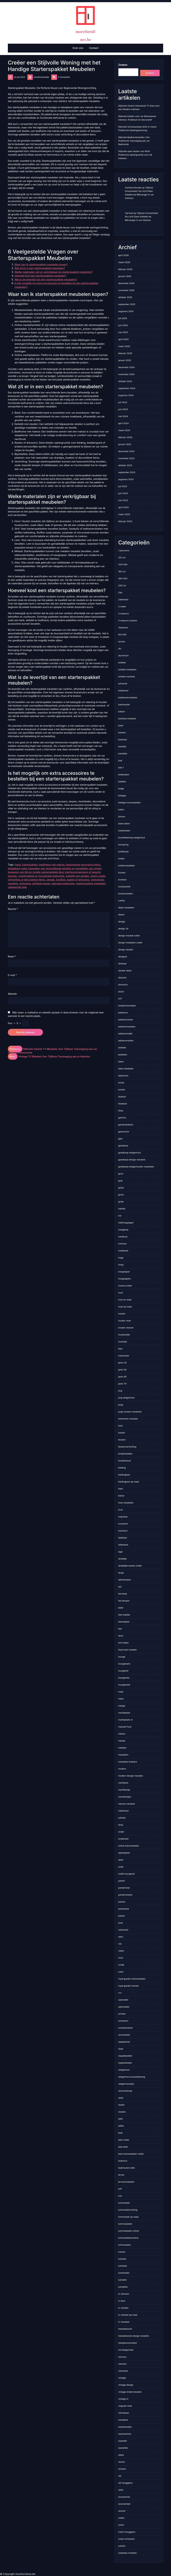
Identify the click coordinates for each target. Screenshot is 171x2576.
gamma (122, 1117)
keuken (122, 1439)
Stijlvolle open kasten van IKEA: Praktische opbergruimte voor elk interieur (135, 155)
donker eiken (124, 970)
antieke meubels (126, 676)
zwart (121, 2524)
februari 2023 (125, 521)
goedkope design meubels (131, 1159)
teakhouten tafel (126, 2167)
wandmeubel (124, 2426)
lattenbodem (124, 1579)
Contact (94, 48)
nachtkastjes (124, 1796)
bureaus (122, 879)
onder (121, 1831)
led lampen (123, 1600)
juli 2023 (122, 486)
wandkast (123, 2419)
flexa (120, 1110)
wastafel (122, 2440)
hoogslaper (124, 1271)
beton (121, 809)
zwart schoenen (126, 2538)
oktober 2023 (125, 465)
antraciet (122, 683)
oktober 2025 (125, 297)
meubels (13, 883)
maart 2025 (124, 346)
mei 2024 (123, 416)
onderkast (123, 1838)
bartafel (122, 746)
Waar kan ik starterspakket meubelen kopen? (41, 264)
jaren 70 (122, 1383)
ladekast (122, 1537)
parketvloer (124, 1887)
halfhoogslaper (126, 1222)
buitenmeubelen (126, 865)
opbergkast (124, 1852)
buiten (121, 858)
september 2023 (126, 472)
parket (121, 1880)
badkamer (123, 690)
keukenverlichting (127, 1446)
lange (121, 1572)
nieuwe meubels (126, 1803)
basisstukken (30, 864)
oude (120, 1866)
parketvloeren (125, 1894)
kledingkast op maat (128, 1481)
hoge (120, 1257)
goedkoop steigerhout (129, 1152)
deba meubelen (126, 907)
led (119, 1586)
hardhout (122, 1236)
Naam (12, 956)
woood (121, 2510)
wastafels (123, 2447)
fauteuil (122, 1096)
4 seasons (123, 613)
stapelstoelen (125, 2062)
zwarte (121, 2545)
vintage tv (123, 2398)
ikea (120, 1348)
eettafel (122, 1047)
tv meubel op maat (127, 2314)
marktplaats (124, 1712)
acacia (121, 641)
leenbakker (124, 1621)
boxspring (123, 844)
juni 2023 (123, 493)
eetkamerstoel (125, 1019)
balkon (121, 711)
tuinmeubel (124, 2202)
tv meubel (123, 2307)
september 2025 (126, 304)
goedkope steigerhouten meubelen (136, 1166)
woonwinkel (124, 2503)
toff (120, 2188)
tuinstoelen (124, 2272)
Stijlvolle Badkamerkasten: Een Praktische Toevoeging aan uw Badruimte (134, 141)
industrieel (123, 1355)
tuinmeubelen (125, 2223)
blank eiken (124, 823)
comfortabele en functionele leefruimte (41, 876)
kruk (120, 1509)
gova (120, 1173)
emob (121, 1082)
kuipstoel (122, 1516)
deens (121, 914)
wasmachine (124, 2433)
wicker (121, 2461)
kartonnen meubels (128, 1418)
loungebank (124, 1663)
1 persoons (123, 550)
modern (122, 1768)
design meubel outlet (129, 935)
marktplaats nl (125, 1719)
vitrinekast (123, 2412)
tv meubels (124, 2321)
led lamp (122, 1593)
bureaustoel (124, 886)
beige (121, 788)
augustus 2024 (126, 395)
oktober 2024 (125, 381)
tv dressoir (123, 2293)
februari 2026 (125, 269)
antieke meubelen (127, 669)
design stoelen (125, 949)
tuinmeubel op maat (128, 2216)
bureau (121, 872)
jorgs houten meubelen (130, 1411)
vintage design (125, 2384)
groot (121, 1194)
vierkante (123, 2370)
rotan (121, 1971)
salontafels (123, 2006)
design (121, 921)
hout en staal (124, 1299)
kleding (122, 1467)
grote (121, 1201)
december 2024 (126, 367)
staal (120, 2048)
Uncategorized (125, 2349)
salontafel (123, 1999)
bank (18, 864)
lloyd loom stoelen (127, 1649)
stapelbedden (125, 2055)
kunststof (123, 1523)
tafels (121, 2125)
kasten (121, 1432)
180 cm (122, 571)
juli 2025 (122, 318)
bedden (122, 781)
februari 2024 (125, 437)
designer (122, 956)
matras (121, 1733)
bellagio (122, 795)
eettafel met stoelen (77, 876)
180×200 (122, 578)
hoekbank (123, 1250)
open (120, 1859)
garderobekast (125, 1124)
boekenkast (124, 830)
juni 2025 (123, 325)
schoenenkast (125, 2027)
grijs (120, 1180)
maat (120, 1691)
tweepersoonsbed (127, 2342)
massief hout (124, 1726)
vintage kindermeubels (130, 2391)
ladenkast (123, 1544)
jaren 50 (122, 1369)
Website (12, 993)
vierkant (122, 2363)
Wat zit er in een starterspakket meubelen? (40, 268)
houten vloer (124, 1320)
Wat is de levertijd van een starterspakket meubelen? (46, 279)
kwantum (123, 1530)
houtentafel (124, 1334)
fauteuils (122, 1103)
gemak (50, 879)
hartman (122, 1243)
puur (120, 1922)
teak (120, 2132)
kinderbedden (125, 1453)
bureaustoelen (125, 893)
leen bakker (124, 1614)
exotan (121, 1089)
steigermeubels (126, 2083)
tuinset (121, 2251)
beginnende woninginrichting (83, 864)
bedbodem (123, 774)
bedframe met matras (51, 864)
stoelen (122, 2111)
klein (120, 1488)
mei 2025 (123, 332)
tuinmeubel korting (127, 2209)
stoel (120, 2097)
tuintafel (122, 2279)
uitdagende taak (17, 887)
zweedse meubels (127, 2552)
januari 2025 (124, 360)
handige (60, 879)
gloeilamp (123, 1145)
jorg (120, 1390)
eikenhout (123, 1075)
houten (121, 1313)
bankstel (122, 739)
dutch (121, 991)
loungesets (123, 1677)
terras (121, 2174)
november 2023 (126, 458)
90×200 (122, 634)
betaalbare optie (17, 868)
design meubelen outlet (130, 942)
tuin (120, 2195)
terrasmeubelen (126, 2181)
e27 (120, 998)
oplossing (25, 883)
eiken (121, 1061)
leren (120, 1635)
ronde (121, 1964)
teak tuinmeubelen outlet (131, 2153)
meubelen (123, 1754)
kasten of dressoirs (78, 879)
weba (121, 2454)
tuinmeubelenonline (128, 2237)
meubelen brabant (127, 1761)
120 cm (122, 557)
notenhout (123, 1810)
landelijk (122, 1558)
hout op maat (125, 1306)
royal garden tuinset (128, 1985)
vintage (122, 2377)
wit (119, 2475)
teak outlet (123, 2139)
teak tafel (123, 2146)
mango (121, 1705)
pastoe (121, 1901)
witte (120, 2489)
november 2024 (126, 374)
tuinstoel (122, 2265)
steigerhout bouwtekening (131, 2076)
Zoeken (122, 64)
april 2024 (123, 423)
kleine (121, 1495)
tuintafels (123, 2286)
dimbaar (122, 963)
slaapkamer (124, 2041)
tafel (120, 2118)
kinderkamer (124, 1460)
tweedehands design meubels (133, 2335)
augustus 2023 (126, 479)
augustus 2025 (126, 311)
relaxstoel (123, 1929)
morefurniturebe (133, 187)
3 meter (122, 606)
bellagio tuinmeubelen (129, 802)
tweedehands (125, 2328)
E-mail (12, 975)
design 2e (123, 928)
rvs (119, 1992)
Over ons (77, 48)
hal (119, 1215)
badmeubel (124, 704)
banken (122, 732)
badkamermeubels (127, 697)
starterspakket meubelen (90, 883)
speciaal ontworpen (63, 883)
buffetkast (123, 851)
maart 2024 (124, 430)
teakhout (122, 2160)
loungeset (123, 1670)
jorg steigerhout (126, 1397)
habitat (121, 1208)
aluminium (123, 655)
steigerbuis (124, 2069)
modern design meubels (130, 1775)
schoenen (123, 2020)
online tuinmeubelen (128, 1845)
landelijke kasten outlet (130, 1565)
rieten (121, 1950)
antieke (122, 662)
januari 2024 (124, 444)
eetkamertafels (126, 1040)
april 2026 (123, 255)
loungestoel (124, 1684)
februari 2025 (125, 353)
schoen (122, 2013)
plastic (121, 1915)
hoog (120, 1264)
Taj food (129, 213)
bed (120, 760)
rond (120, 1957)
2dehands (123, 599)
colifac (121, 900)
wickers (122, 2468)
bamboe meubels (127, 718)
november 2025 (126, 290)
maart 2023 (124, 514)
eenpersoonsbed (127, 1005)
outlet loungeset (126, 1873)
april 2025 (123, 339)
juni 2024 (123, 409)
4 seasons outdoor (127, 620)
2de (120, 592)
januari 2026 (124, 276)
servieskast (124, 2034)
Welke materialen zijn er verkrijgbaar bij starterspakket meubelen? (53, 272)
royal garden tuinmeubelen (132, 1978)
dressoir (122, 977)
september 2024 (126, 388)
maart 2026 (124, 262)
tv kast (121, 2300)
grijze (121, 1187)
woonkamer (124, 2496)
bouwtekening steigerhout (131, 837)
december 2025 (126, 283)
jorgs (120, 1404)
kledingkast (124, 1474)
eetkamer (123, 1012)
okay (120, 1824)
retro (120, 1936)
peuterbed (123, 1908)
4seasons (123, 627)
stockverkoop (125, 2090)
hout (120, 1292)
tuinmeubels (124, 2244)
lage (120, 1551)
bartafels (122, 753)
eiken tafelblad (125, 1068)
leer (120, 1628)
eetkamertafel (125, 1033)
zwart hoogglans (126, 2531)
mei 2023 (123, 500)
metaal (121, 1740)
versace (122, 2356)
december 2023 (126, 451)
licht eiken (123, 1642)
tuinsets (122, 2258)
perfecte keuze (41, 883)
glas (120, 1138)
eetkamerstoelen (126, 1026)
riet (120, 1943)
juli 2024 (122, 402)
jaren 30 (122, 1362)
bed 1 (121, 767)
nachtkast (123, 1782)
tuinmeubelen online (128, 2230)
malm (121, 1698)
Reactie (13, 909)
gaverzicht (123, 1131)
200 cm (122, 585)
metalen (122, 1747)
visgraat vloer (125, 2405)
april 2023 (123, 507)
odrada (121, 1817)
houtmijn (122, 1341)
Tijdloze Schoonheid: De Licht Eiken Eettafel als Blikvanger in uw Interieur (141, 216)
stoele (121, 2104)
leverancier (97, 879)
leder (120, 1607)
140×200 (122, 564)
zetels (121, 2517)
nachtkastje (124, 1789)
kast (120, 1425)
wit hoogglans (125, 2482)
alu (119, 648)
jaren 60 (122, 1376)
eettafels (122, 1054)
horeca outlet (125, 1285)
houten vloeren (126, 1327)
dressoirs (123, 984)
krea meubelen (125, 1502)
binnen (121, 816)
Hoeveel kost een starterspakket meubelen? (40, 275)
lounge (121, 1656)
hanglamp (123, 1229)
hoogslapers (124, 1278)
